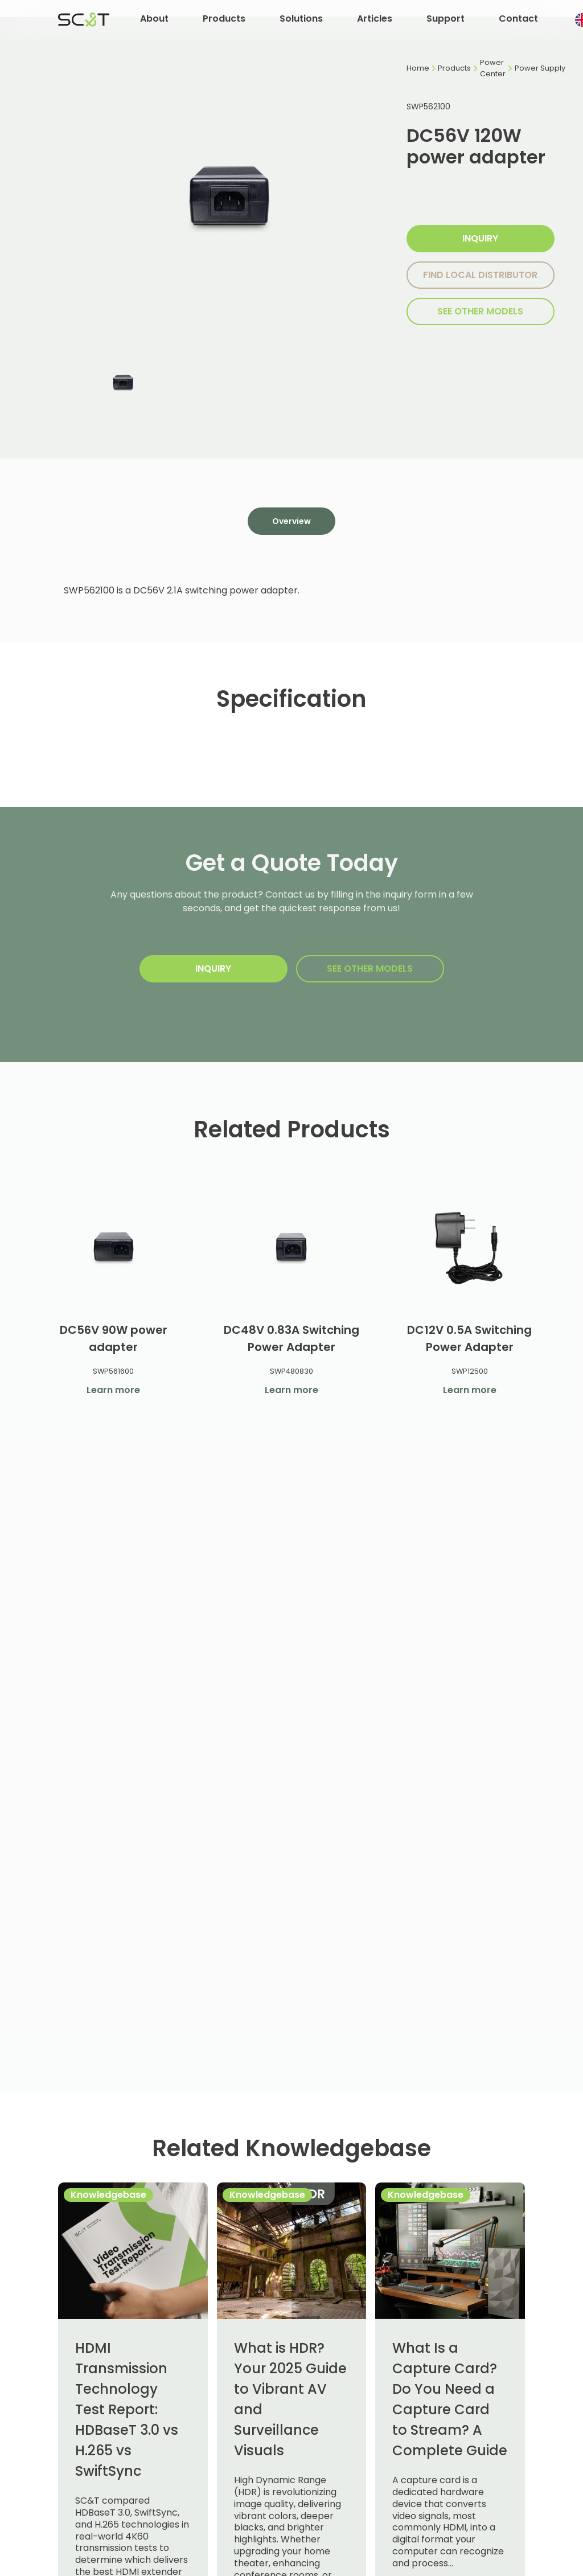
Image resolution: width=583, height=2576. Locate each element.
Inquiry (480, 238)
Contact (518, 18)
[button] (154, 20)
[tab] (291, 521)
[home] (83, 19)
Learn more (113, 1389)
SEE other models (480, 311)
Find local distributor (480, 274)
